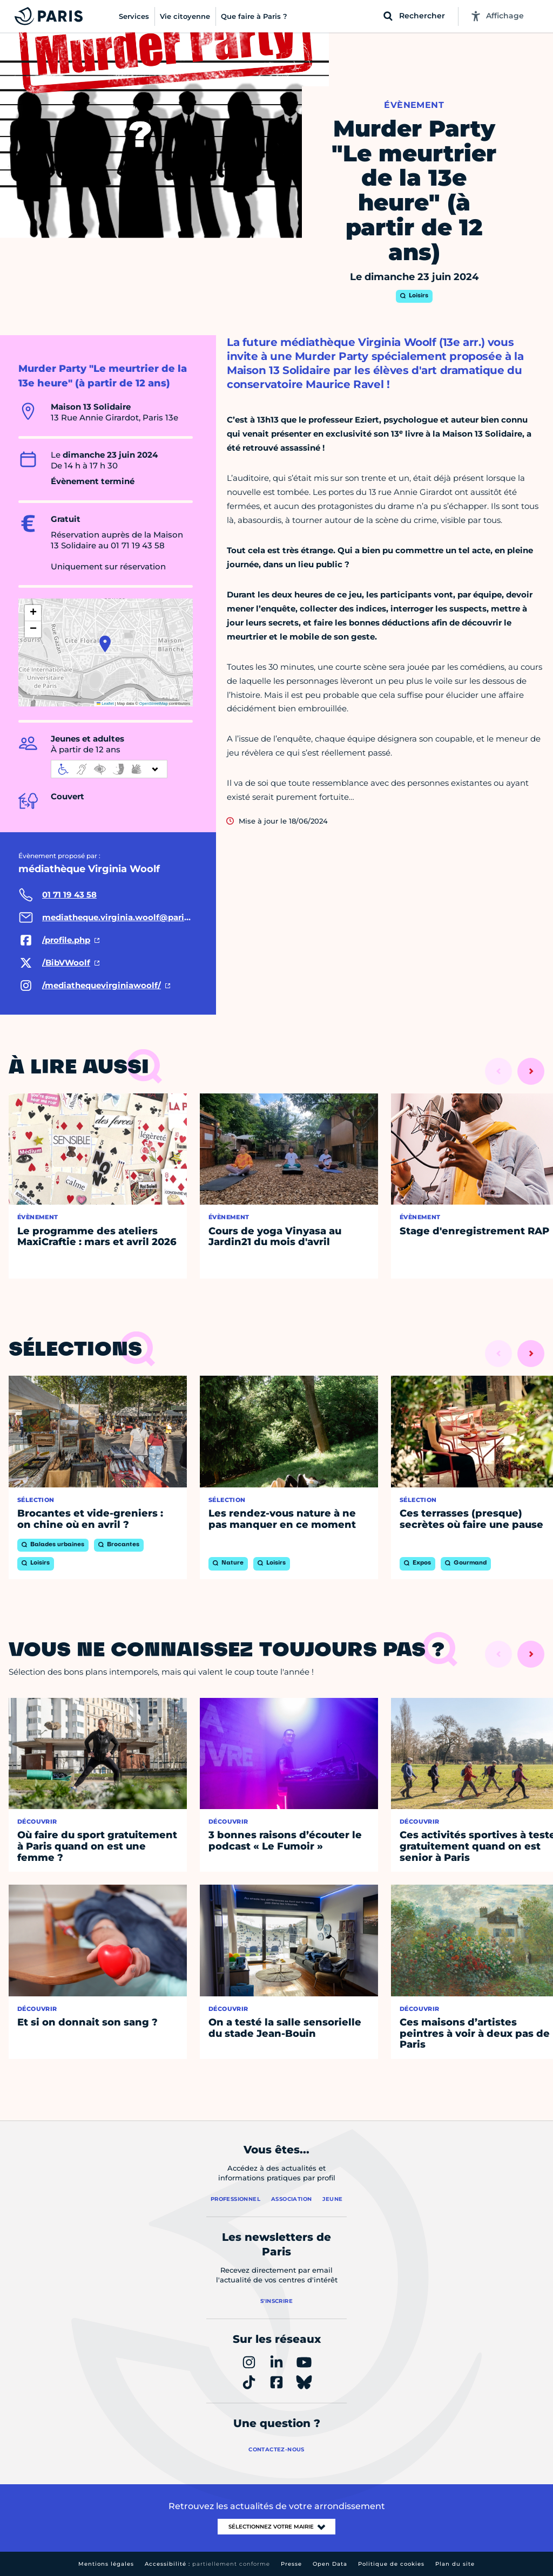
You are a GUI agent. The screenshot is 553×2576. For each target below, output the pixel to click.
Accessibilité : (207, 2563)
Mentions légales (106, 2563)
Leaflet (105, 703)
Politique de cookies (391, 2563)
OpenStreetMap (153, 703)
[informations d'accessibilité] (109, 769)
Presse (291, 2563)
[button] (105, 644)
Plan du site (455, 2563)
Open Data (330, 2563)
